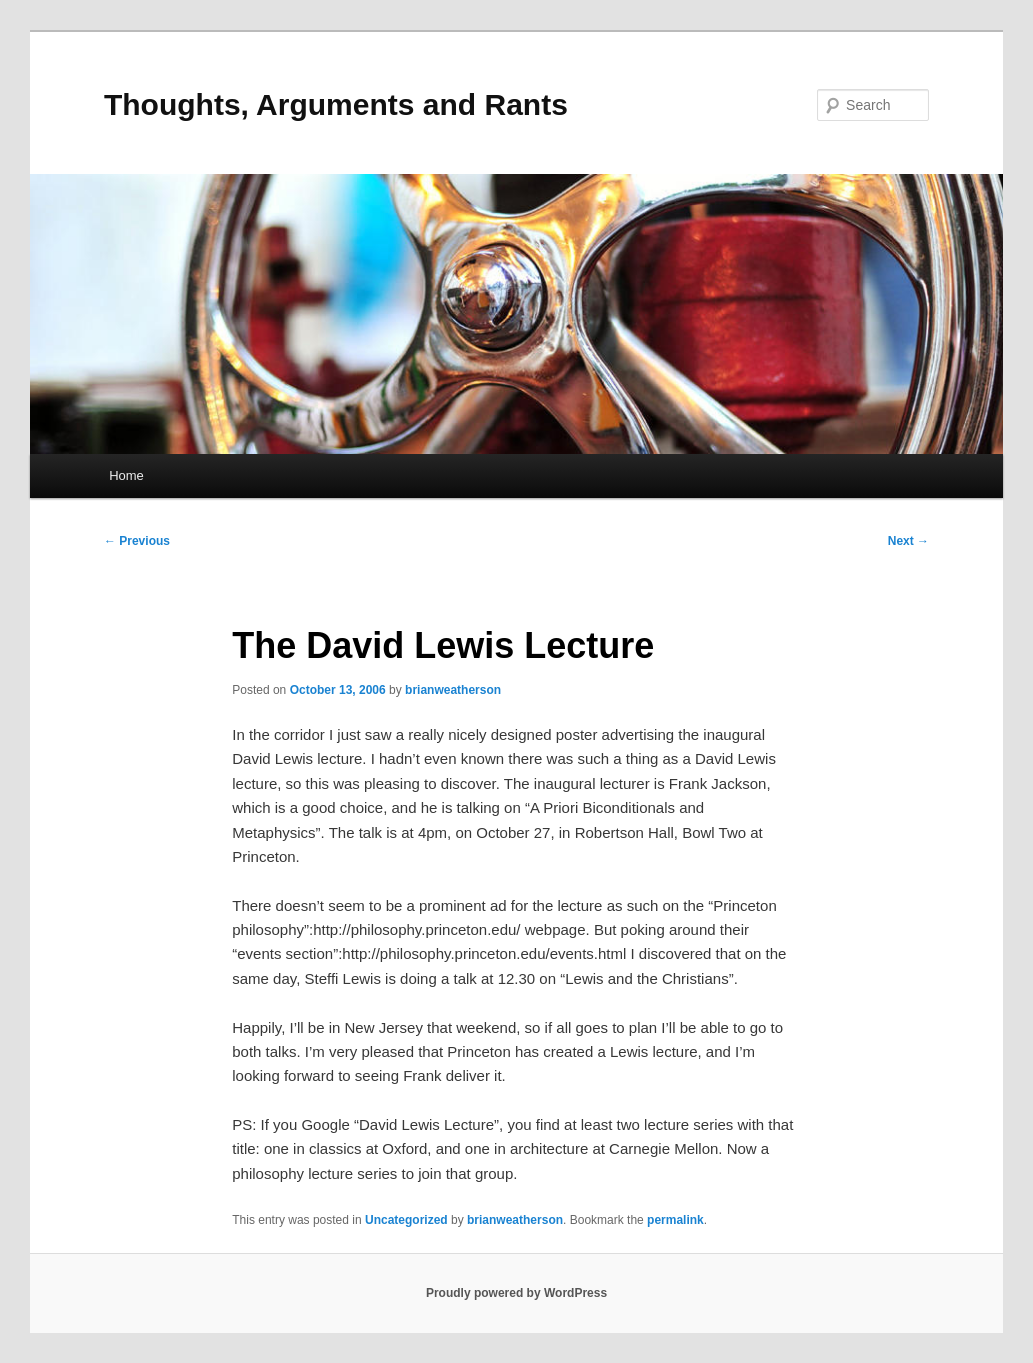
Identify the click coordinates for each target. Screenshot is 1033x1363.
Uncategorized (406, 1220)
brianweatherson (453, 690)
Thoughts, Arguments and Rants (336, 104)
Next (908, 541)
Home (126, 475)
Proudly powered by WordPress (516, 1293)
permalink (675, 1220)
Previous (137, 541)
